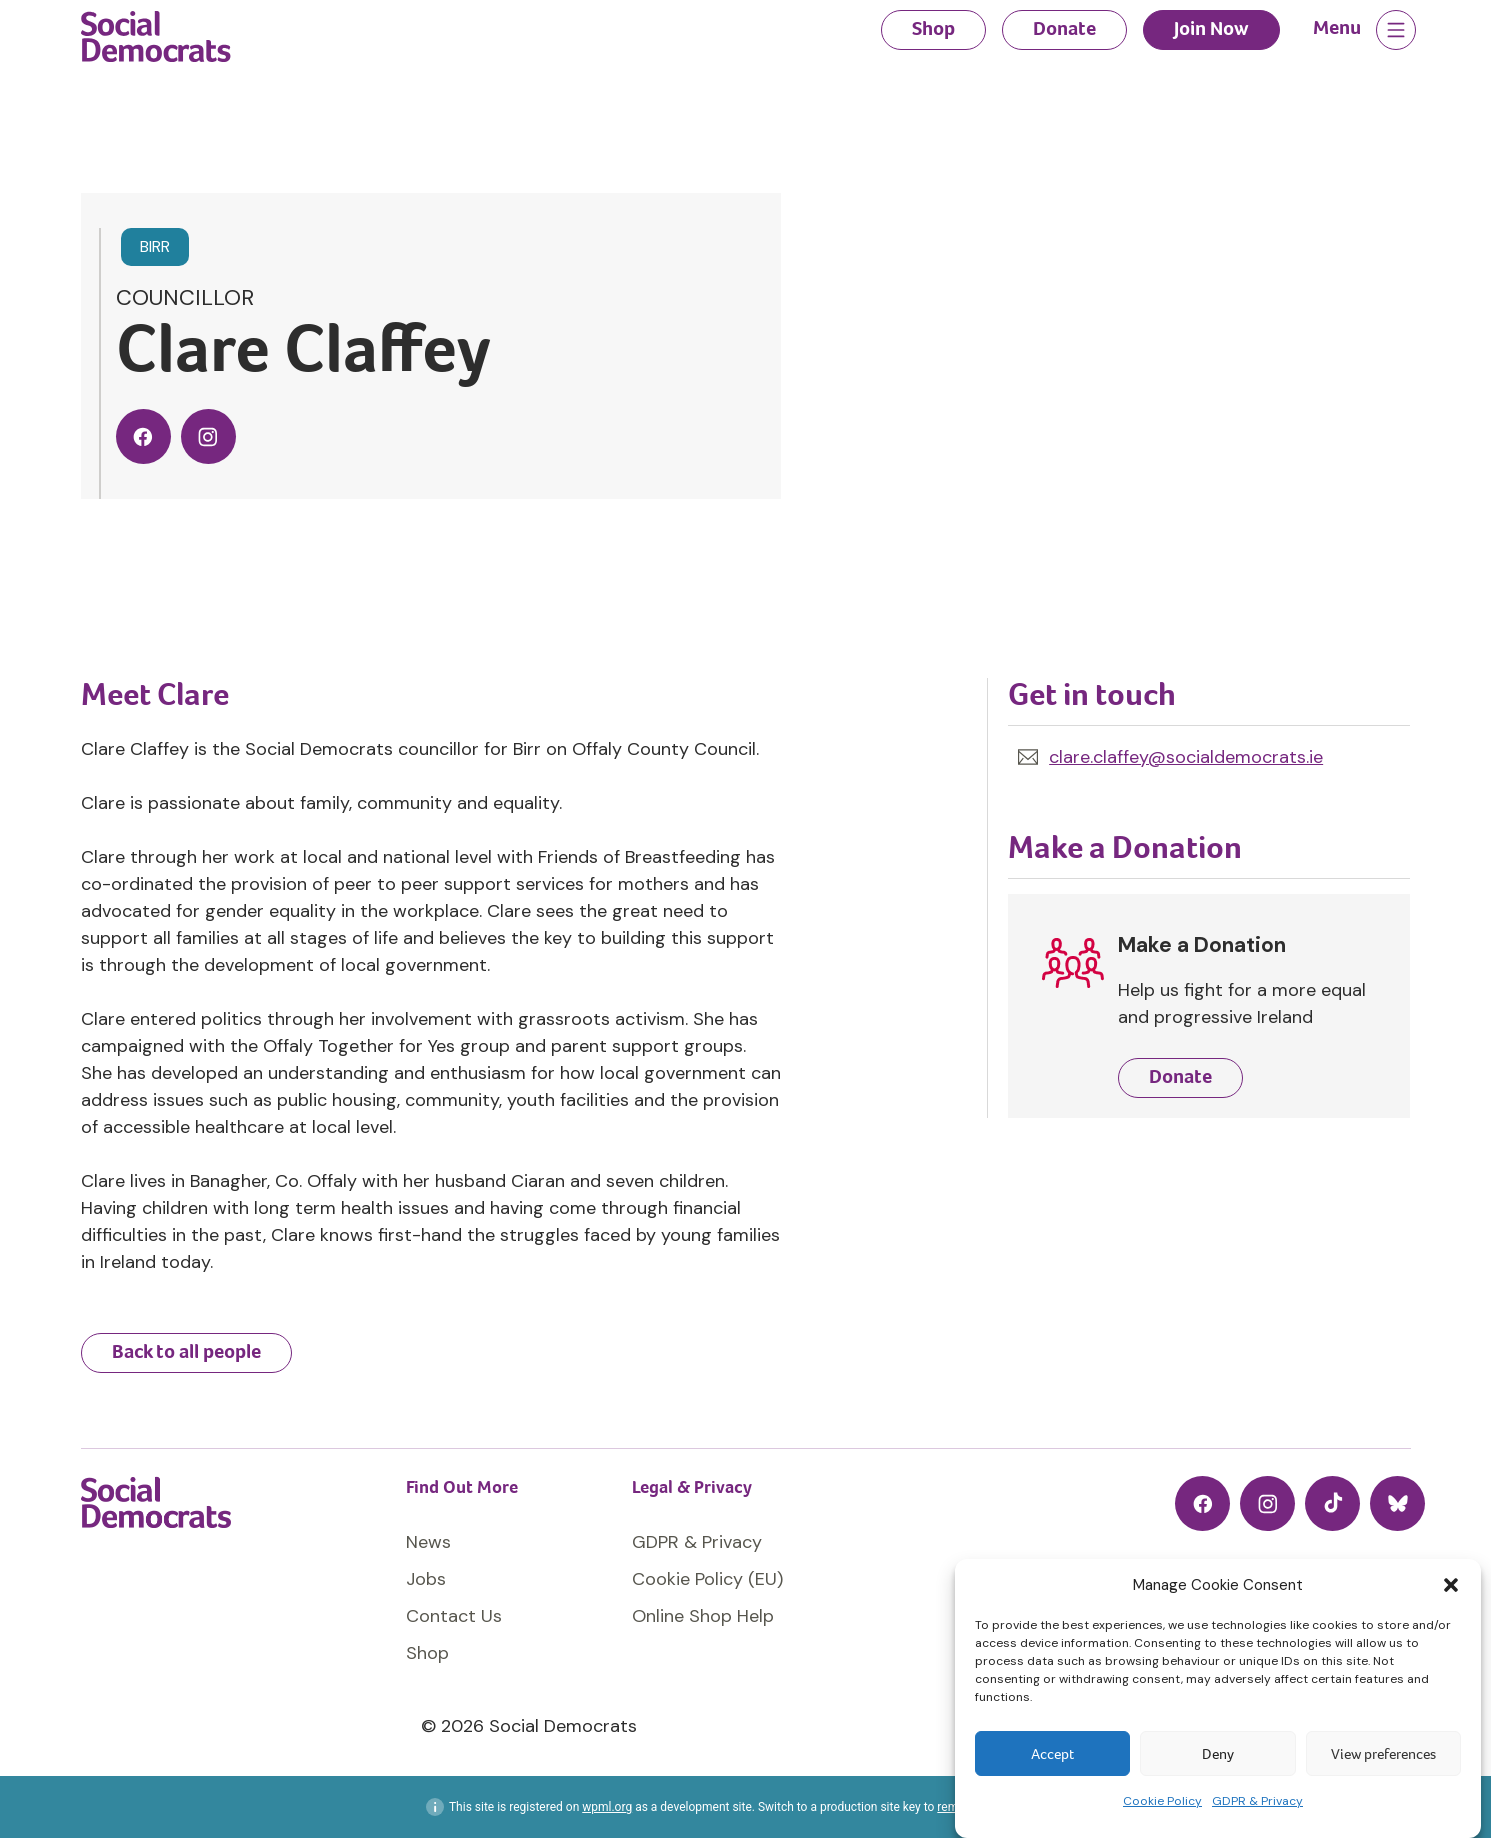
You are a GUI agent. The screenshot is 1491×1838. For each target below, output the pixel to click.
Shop (933, 28)
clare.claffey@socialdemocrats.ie (1186, 757)
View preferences (1383, 1754)
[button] (1451, 1585)
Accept (1052, 1754)
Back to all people (186, 1351)
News (428, 1542)
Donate (1064, 28)
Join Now (1211, 28)
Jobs (426, 1579)
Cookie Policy (1162, 1801)
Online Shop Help (703, 1616)
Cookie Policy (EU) (707, 1579)
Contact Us (454, 1616)
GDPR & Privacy (1257, 1801)
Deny (1218, 1754)
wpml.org (607, 1807)
